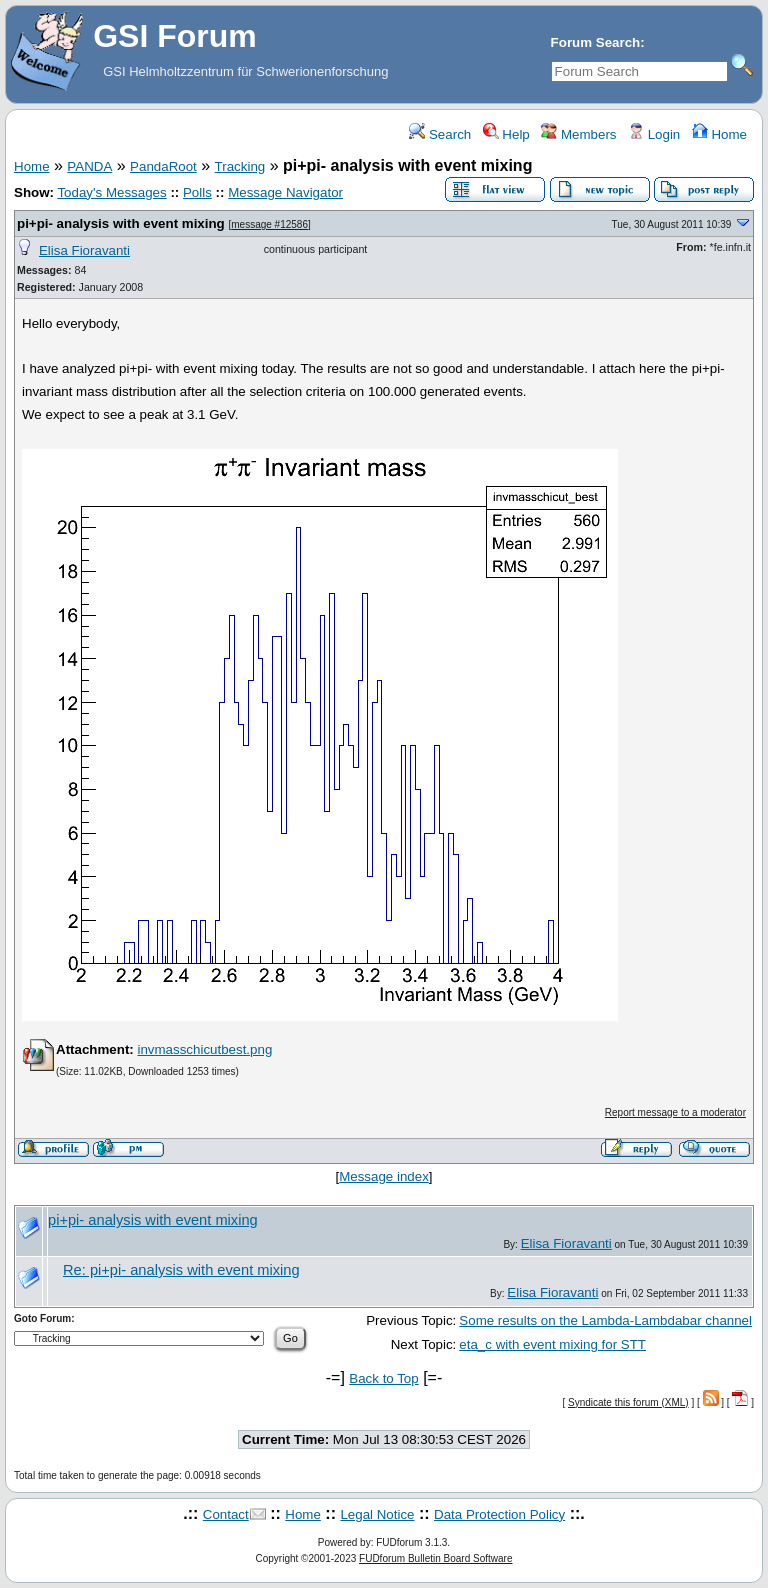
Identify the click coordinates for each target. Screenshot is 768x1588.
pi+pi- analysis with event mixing (121, 223)
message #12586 (269, 224)
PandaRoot (163, 166)
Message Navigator (285, 192)
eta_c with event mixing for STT (552, 1344)
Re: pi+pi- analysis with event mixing (181, 1270)
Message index (384, 1176)
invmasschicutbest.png (204, 1049)
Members (578, 134)
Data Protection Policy (499, 1514)
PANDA (89, 166)
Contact (226, 1514)
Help (506, 134)
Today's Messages (111, 192)
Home (719, 134)
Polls (197, 192)
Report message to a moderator (675, 1112)
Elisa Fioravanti (84, 250)
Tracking (240, 166)
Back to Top (383, 1378)
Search (440, 134)
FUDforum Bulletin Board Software (435, 1558)
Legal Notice (377, 1514)
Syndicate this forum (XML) (628, 1402)
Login (654, 134)
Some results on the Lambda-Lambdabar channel (605, 1320)
